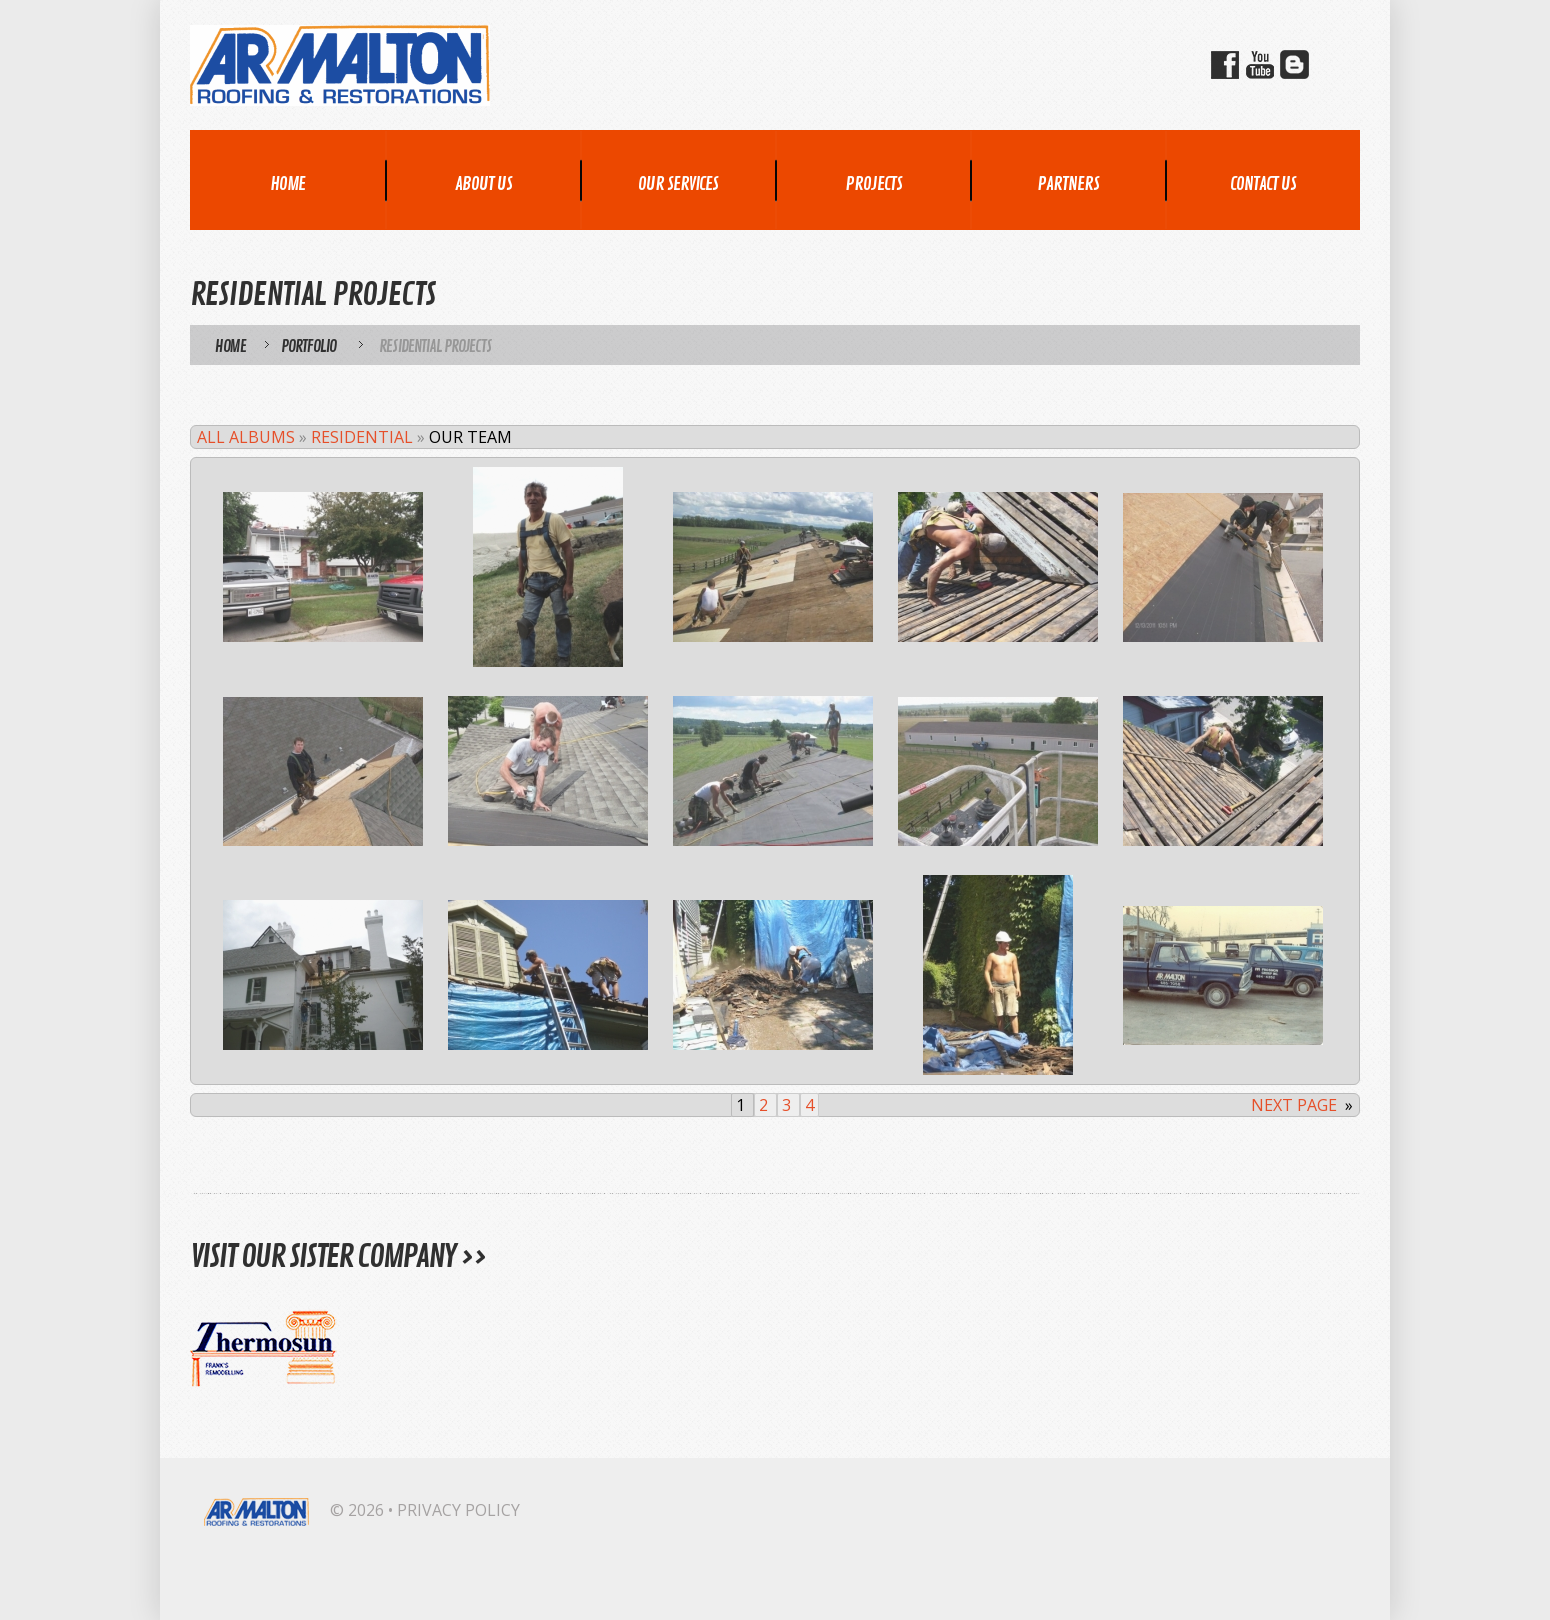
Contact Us (1263, 184)
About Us (483, 184)
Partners (1068, 184)
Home (287, 184)
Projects (873, 184)
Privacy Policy (458, 1510)
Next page (1294, 1105)
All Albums (246, 437)
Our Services (678, 184)
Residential (362, 437)
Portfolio (308, 347)
